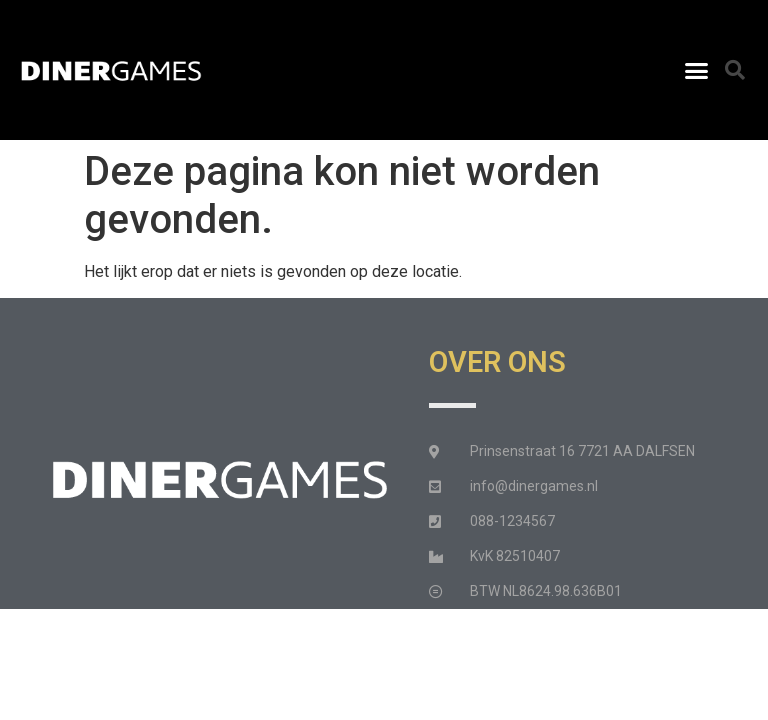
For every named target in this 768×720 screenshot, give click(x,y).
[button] (696, 70)
